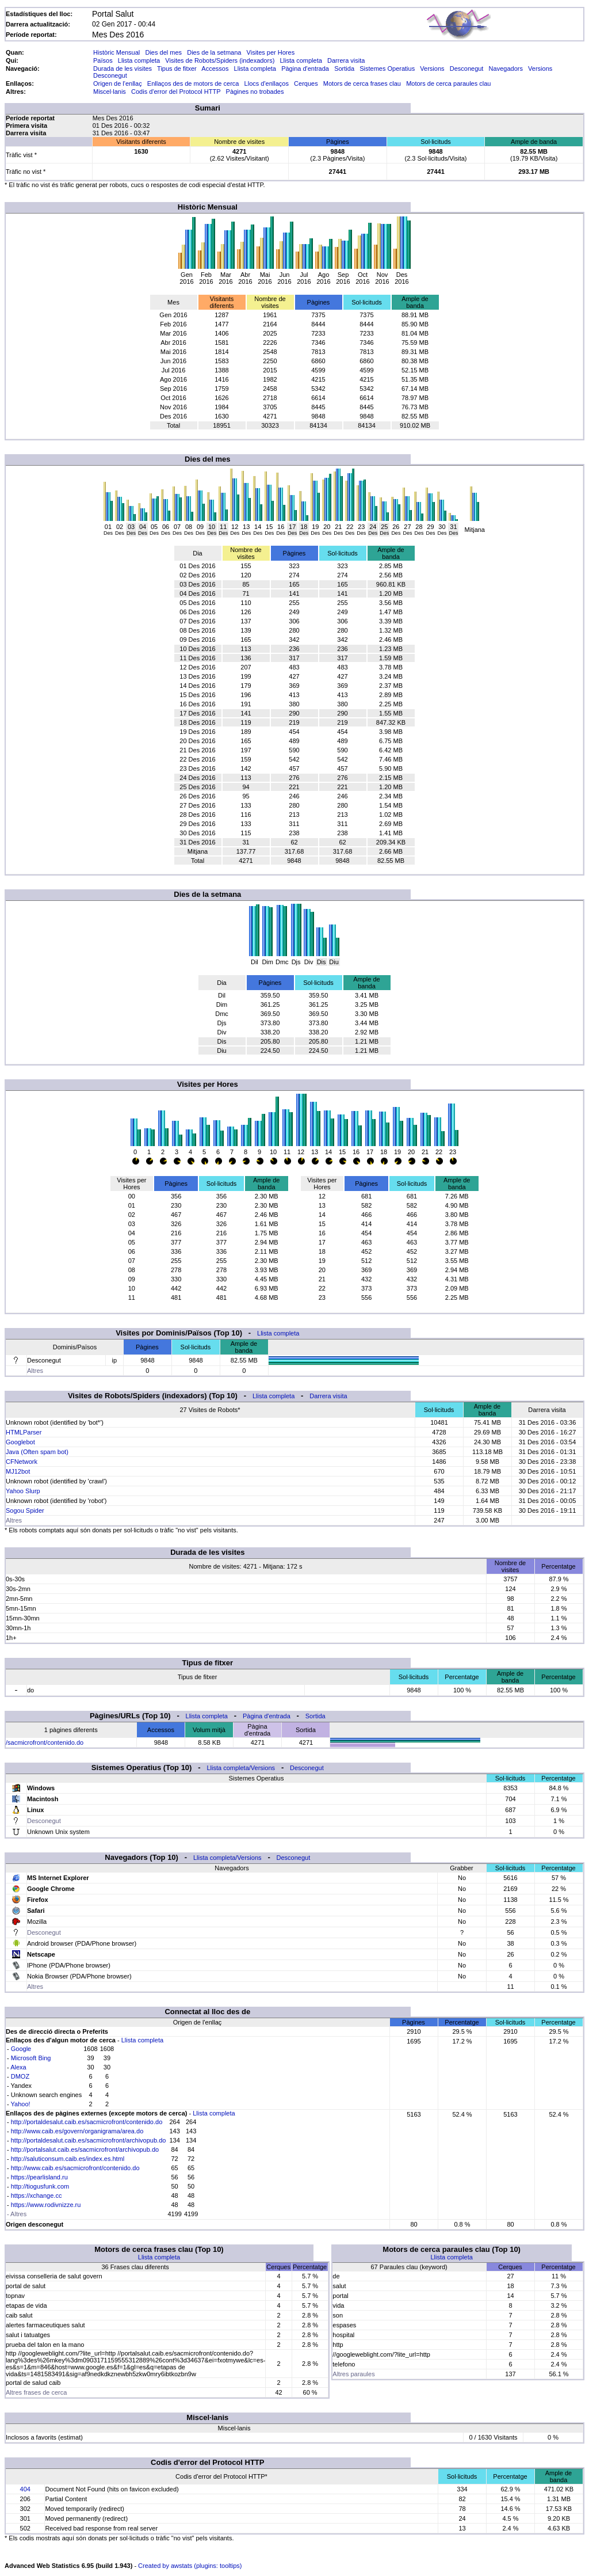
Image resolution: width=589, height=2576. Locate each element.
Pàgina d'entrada (305, 68)
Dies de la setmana (214, 52)
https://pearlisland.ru (39, 2177)
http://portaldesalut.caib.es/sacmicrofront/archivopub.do (88, 2140)
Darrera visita (346, 60)
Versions (432, 68)
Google (21, 2048)
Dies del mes (163, 52)
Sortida (344, 68)
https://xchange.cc (36, 2195)
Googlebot (20, 1442)
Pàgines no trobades (255, 91)
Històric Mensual (116, 52)
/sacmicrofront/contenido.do (44, 1742)
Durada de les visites (122, 68)
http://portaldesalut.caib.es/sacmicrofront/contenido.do (87, 2121)
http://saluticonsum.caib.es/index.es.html (67, 2158)
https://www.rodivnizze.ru (46, 2204)
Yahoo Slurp (23, 1490)
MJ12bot (18, 1471)
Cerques (306, 83)
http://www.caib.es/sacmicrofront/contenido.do (75, 2167)
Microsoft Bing (31, 2057)
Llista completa (139, 60)
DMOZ (20, 2076)
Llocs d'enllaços (266, 83)
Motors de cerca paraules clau (448, 83)
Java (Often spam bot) (37, 1451)
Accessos (214, 68)
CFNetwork (21, 1461)
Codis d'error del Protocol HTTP (175, 91)
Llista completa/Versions (240, 1767)
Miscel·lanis (109, 91)
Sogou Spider (25, 1510)
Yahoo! (20, 2104)
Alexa (18, 2067)
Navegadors (506, 68)
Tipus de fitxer (177, 68)
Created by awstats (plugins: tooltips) (190, 2565)
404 (25, 2489)
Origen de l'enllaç (117, 83)
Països (103, 60)
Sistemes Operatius (387, 68)
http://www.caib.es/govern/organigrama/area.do (77, 2131)
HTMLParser (23, 1432)
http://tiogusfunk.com (40, 2186)
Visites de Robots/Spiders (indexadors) (219, 60)
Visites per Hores (271, 52)
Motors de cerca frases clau (362, 83)
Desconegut (467, 68)
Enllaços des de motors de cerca (193, 83)
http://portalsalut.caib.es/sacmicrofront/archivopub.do (85, 2149)
